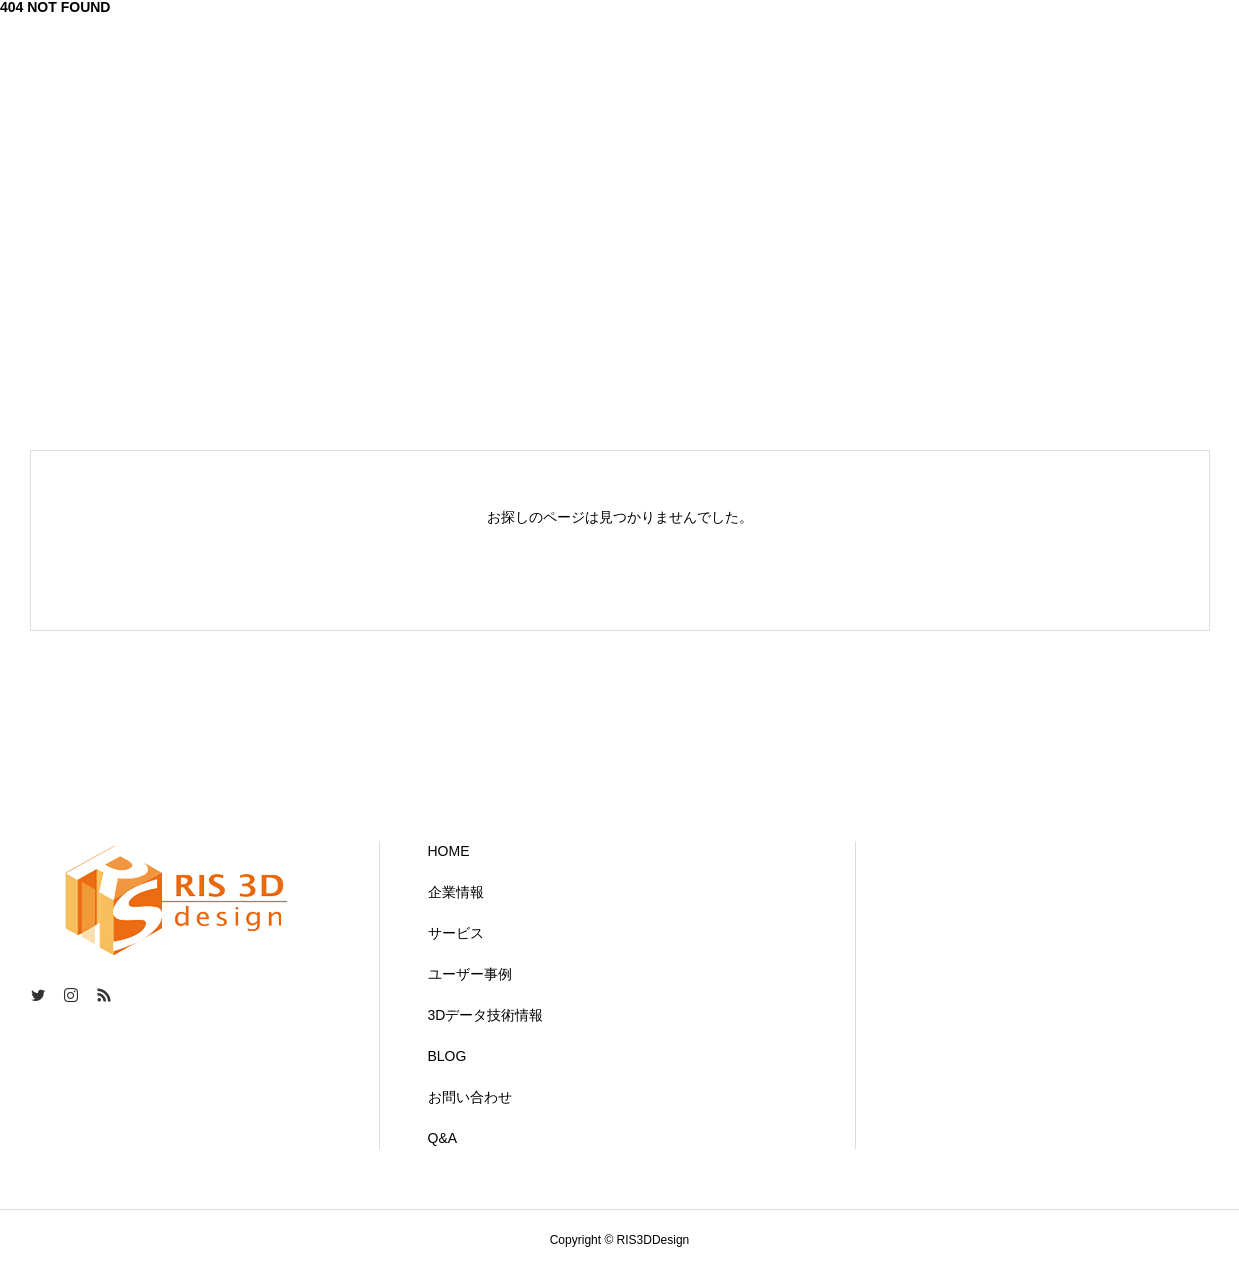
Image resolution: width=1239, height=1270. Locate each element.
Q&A (443, 1138)
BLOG (447, 1056)
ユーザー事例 (470, 974)
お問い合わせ (470, 1097)
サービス (456, 933)
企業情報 (456, 892)
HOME (449, 851)
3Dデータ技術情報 (486, 1015)
